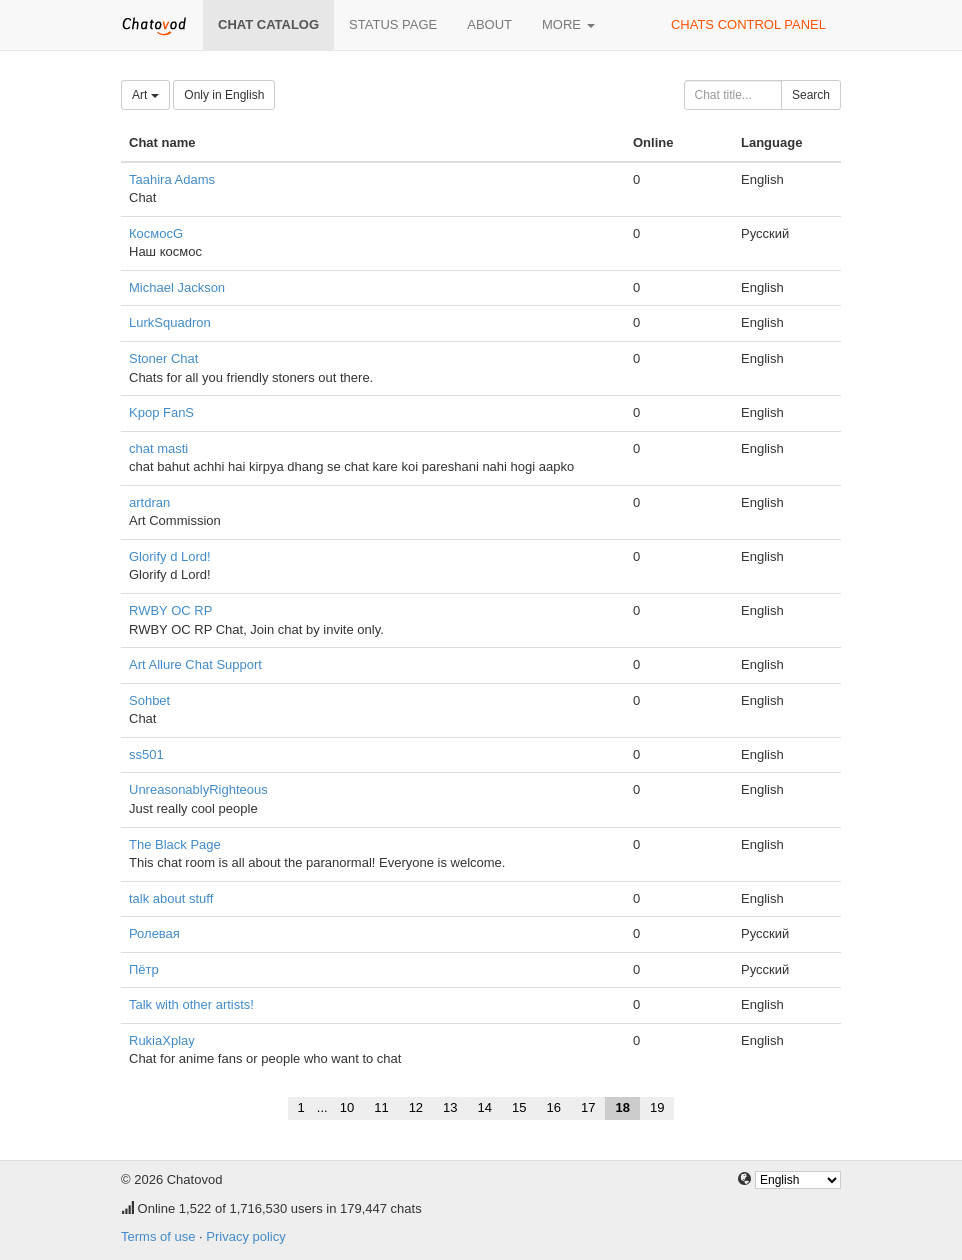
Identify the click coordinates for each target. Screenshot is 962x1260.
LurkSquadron (170, 322)
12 (416, 1107)
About (489, 24)
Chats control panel (748, 24)
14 (485, 1107)
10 (347, 1107)
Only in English (224, 95)
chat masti (158, 448)
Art (145, 95)
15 (519, 1107)
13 (450, 1107)
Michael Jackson (177, 287)
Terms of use (158, 1236)
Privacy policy (245, 1236)
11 (381, 1107)
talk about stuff (171, 898)
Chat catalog (268, 24)
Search (811, 95)
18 (622, 1107)
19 (657, 1107)
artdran (149, 502)
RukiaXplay (162, 1040)
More (568, 24)
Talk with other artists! (191, 1004)
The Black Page (175, 844)
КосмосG (156, 233)
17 (588, 1107)
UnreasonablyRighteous (198, 789)
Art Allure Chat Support (195, 664)
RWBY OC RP (170, 610)
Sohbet (149, 700)
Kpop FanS (161, 412)
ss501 (146, 754)
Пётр (144, 969)
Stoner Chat (163, 358)
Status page (393, 24)
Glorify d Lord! (170, 556)
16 (554, 1107)
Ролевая (154, 933)
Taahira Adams (172, 179)
